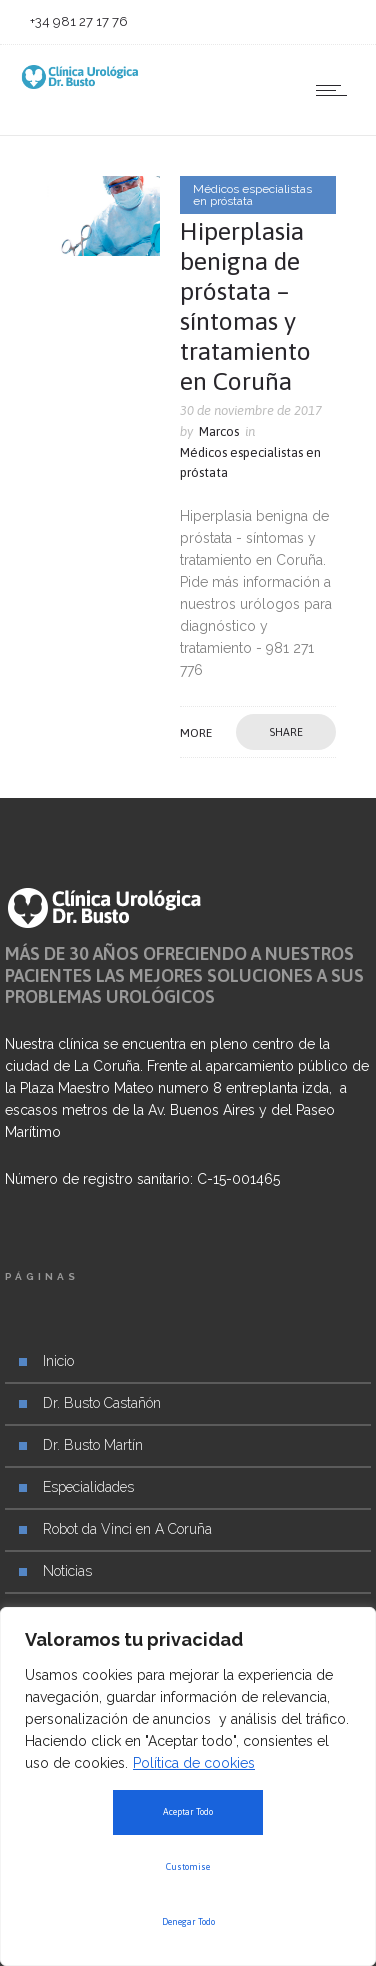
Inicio (58, 1361)
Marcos (219, 431)
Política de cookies (194, 1763)
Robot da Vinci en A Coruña (127, 1529)
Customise (188, 1867)
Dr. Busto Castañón (102, 1403)
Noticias (67, 1571)
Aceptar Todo (188, 1812)
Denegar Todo (188, 1922)
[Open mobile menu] (336, 90)
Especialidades (88, 1487)
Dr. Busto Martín (93, 1445)
